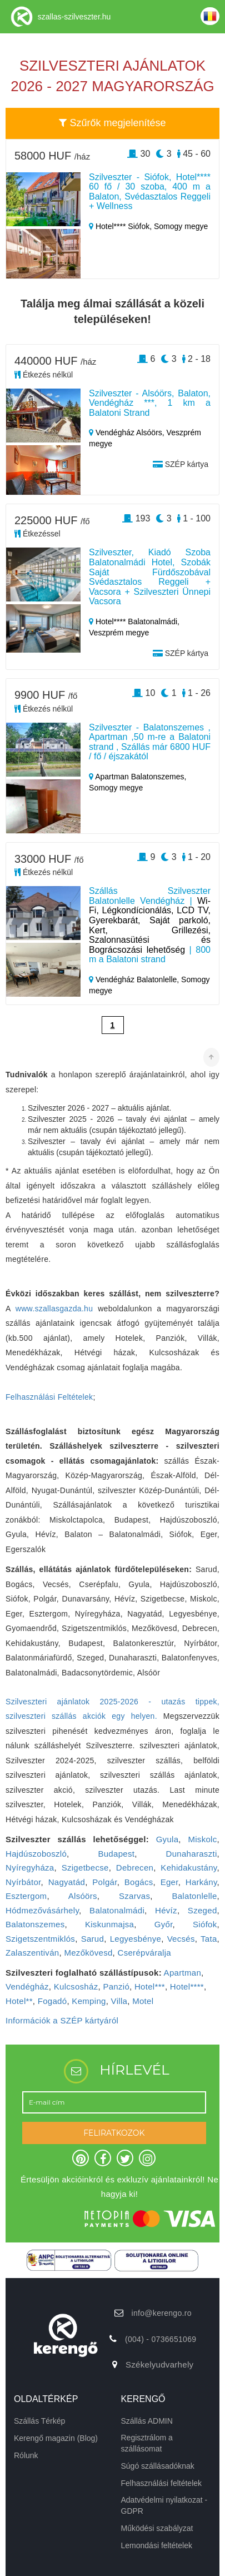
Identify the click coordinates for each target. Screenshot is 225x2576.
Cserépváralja (144, 1952)
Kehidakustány (189, 1867)
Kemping (89, 2001)
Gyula (167, 1839)
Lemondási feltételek (156, 2545)
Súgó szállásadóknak (157, 2465)
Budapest (116, 1853)
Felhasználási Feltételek (49, 1397)
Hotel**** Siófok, (121, 226)
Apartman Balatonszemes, (137, 776)
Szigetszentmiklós (40, 1938)
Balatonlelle (194, 1896)
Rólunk (26, 2455)
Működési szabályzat (157, 2528)
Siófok (205, 1924)
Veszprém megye (119, 632)
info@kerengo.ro (162, 2313)
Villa (119, 2001)
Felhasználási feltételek (161, 2483)
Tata (209, 1938)
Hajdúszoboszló (36, 1853)
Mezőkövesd (88, 1952)
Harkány (201, 1882)
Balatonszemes (35, 1924)
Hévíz (166, 1910)
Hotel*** (149, 1986)
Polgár (104, 1882)
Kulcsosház (76, 1986)
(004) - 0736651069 (160, 2339)
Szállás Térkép (39, 2420)
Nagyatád (67, 1882)
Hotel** (19, 2001)
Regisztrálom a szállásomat (147, 2443)
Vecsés (181, 1938)
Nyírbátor (23, 1882)
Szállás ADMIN (147, 2420)
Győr (163, 1924)
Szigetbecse (85, 1867)
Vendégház (27, 1986)
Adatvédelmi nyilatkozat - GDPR (164, 2505)
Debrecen (134, 1867)
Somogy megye (181, 226)
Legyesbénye (136, 1938)
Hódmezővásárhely (42, 1910)
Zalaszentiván (32, 1952)
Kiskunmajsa (109, 1924)
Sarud (92, 1938)
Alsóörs (82, 1896)
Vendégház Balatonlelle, (135, 979)
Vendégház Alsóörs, (128, 432)
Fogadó (52, 2001)
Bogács (138, 1882)
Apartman (182, 1972)
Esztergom (26, 1896)
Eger (169, 1882)
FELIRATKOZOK (113, 2133)
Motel (142, 2001)
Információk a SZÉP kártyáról (62, 2020)
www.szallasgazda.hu (54, 1308)
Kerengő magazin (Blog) (56, 2438)
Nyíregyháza (30, 1867)
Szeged (202, 1910)
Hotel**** (187, 1986)
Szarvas (134, 1896)
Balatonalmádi (116, 1910)
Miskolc (202, 1839)
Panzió (116, 1986)
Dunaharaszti (191, 1853)
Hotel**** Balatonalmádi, (134, 621)
